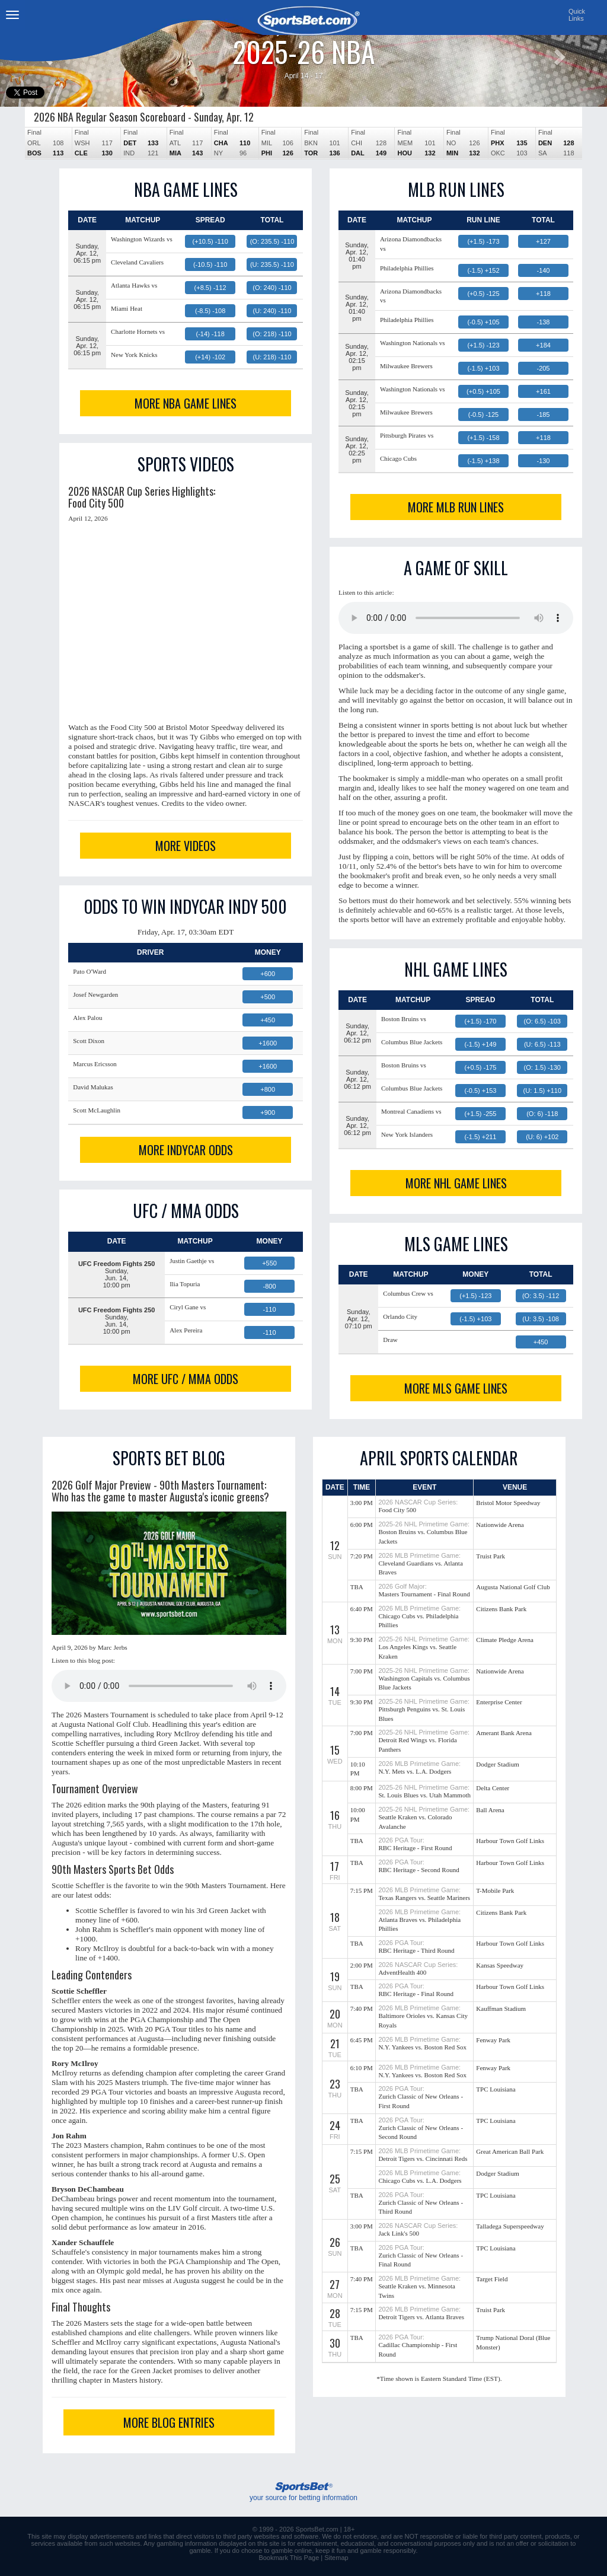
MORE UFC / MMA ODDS (185, 1379)
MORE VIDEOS (185, 846)
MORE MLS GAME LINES (455, 1388)
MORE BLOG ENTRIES (169, 2422)
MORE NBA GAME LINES (186, 403)
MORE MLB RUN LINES (456, 507)
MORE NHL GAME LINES (456, 1183)
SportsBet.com (317, 2529)
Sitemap (336, 2557)
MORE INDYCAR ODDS (186, 1150)
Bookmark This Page (288, 2557)
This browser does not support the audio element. (455, 618)
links (155, 2536)
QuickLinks (576, 15)
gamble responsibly (388, 2550)
